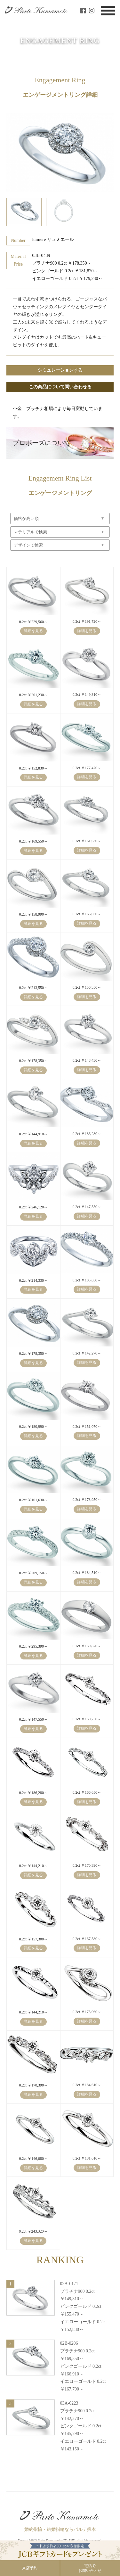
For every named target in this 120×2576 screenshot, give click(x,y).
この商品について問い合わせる (60, 386)
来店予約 (29, 2568)
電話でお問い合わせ (89, 2568)
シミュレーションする (60, 370)
